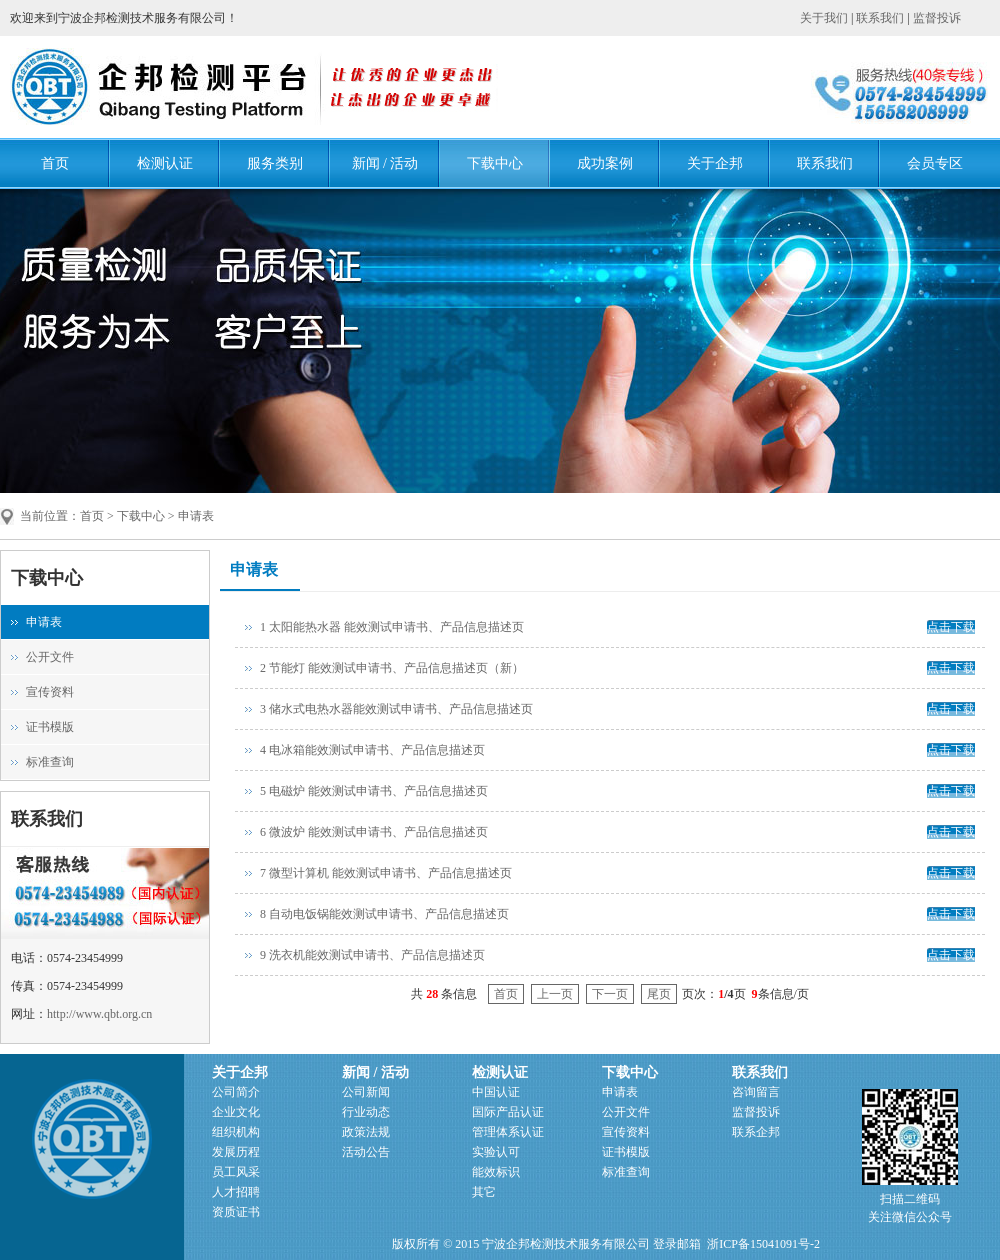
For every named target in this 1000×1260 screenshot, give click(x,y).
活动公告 (366, 1152)
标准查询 (50, 762)
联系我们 (880, 18)
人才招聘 (236, 1192)
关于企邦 (715, 163)
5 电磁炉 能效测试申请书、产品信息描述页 (374, 791)
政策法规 (366, 1132)
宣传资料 (50, 692)
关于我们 (824, 18)
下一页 (610, 994)
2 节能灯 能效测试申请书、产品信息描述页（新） (392, 668)
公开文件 (50, 657)
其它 (484, 1192)
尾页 (659, 994)
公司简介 (236, 1092)
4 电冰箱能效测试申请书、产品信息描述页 (372, 750)
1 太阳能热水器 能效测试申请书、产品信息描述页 (392, 627)
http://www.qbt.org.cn (99, 1014)
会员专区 (935, 163)
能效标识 (496, 1172)
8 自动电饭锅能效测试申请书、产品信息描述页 (384, 914)
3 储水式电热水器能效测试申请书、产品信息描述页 (396, 709)
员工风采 (236, 1172)
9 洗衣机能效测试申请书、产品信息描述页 (372, 955)
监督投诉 (937, 18)
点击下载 (951, 627)
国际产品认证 (508, 1112)
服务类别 (275, 163)
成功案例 (605, 163)
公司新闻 (366, 1092)
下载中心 (495, 163)
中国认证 (496, 1092)
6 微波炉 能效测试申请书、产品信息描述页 (374, 832)
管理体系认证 (508, 1132)
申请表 (44, 622)
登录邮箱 (677, 1244)
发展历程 (236, 1152)
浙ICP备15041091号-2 (763, 1244)
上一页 (555, 994)
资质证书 (236, 1212)
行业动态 (366, 1112)
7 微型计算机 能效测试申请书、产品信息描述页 (386, 873)
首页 (55, 163)
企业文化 (236, 1112)
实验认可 (496, 1152)
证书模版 (50, 727)
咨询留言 (756, 1092)
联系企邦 (756, 1132)
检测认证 (165, 163)
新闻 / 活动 (385, 163)
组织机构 (236, 1132)
